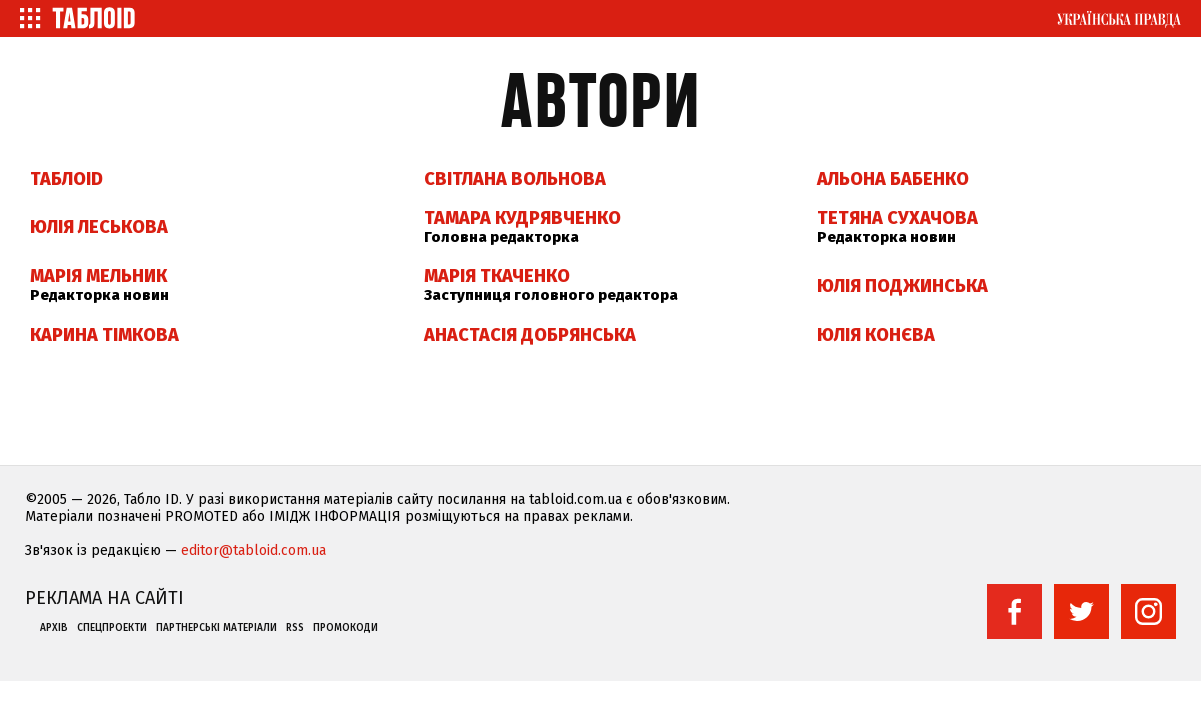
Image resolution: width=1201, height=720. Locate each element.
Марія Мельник (98, 276)
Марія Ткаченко (497, 276)
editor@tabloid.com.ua (253, 550)
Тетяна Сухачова (897, 218)
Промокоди (345, 628)
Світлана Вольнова (515, 179)
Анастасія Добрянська (530, 335)
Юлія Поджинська (902, 286)
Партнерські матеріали (216, 628)
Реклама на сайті (104, 598)
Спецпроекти (112, 628)
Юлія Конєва (876, 335)
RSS (295, 628)
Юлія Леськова (99, 227)
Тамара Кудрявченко (522, 218)
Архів (54, 628)
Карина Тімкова (104, 335)
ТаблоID (66, 179)
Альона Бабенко (893, 179)
